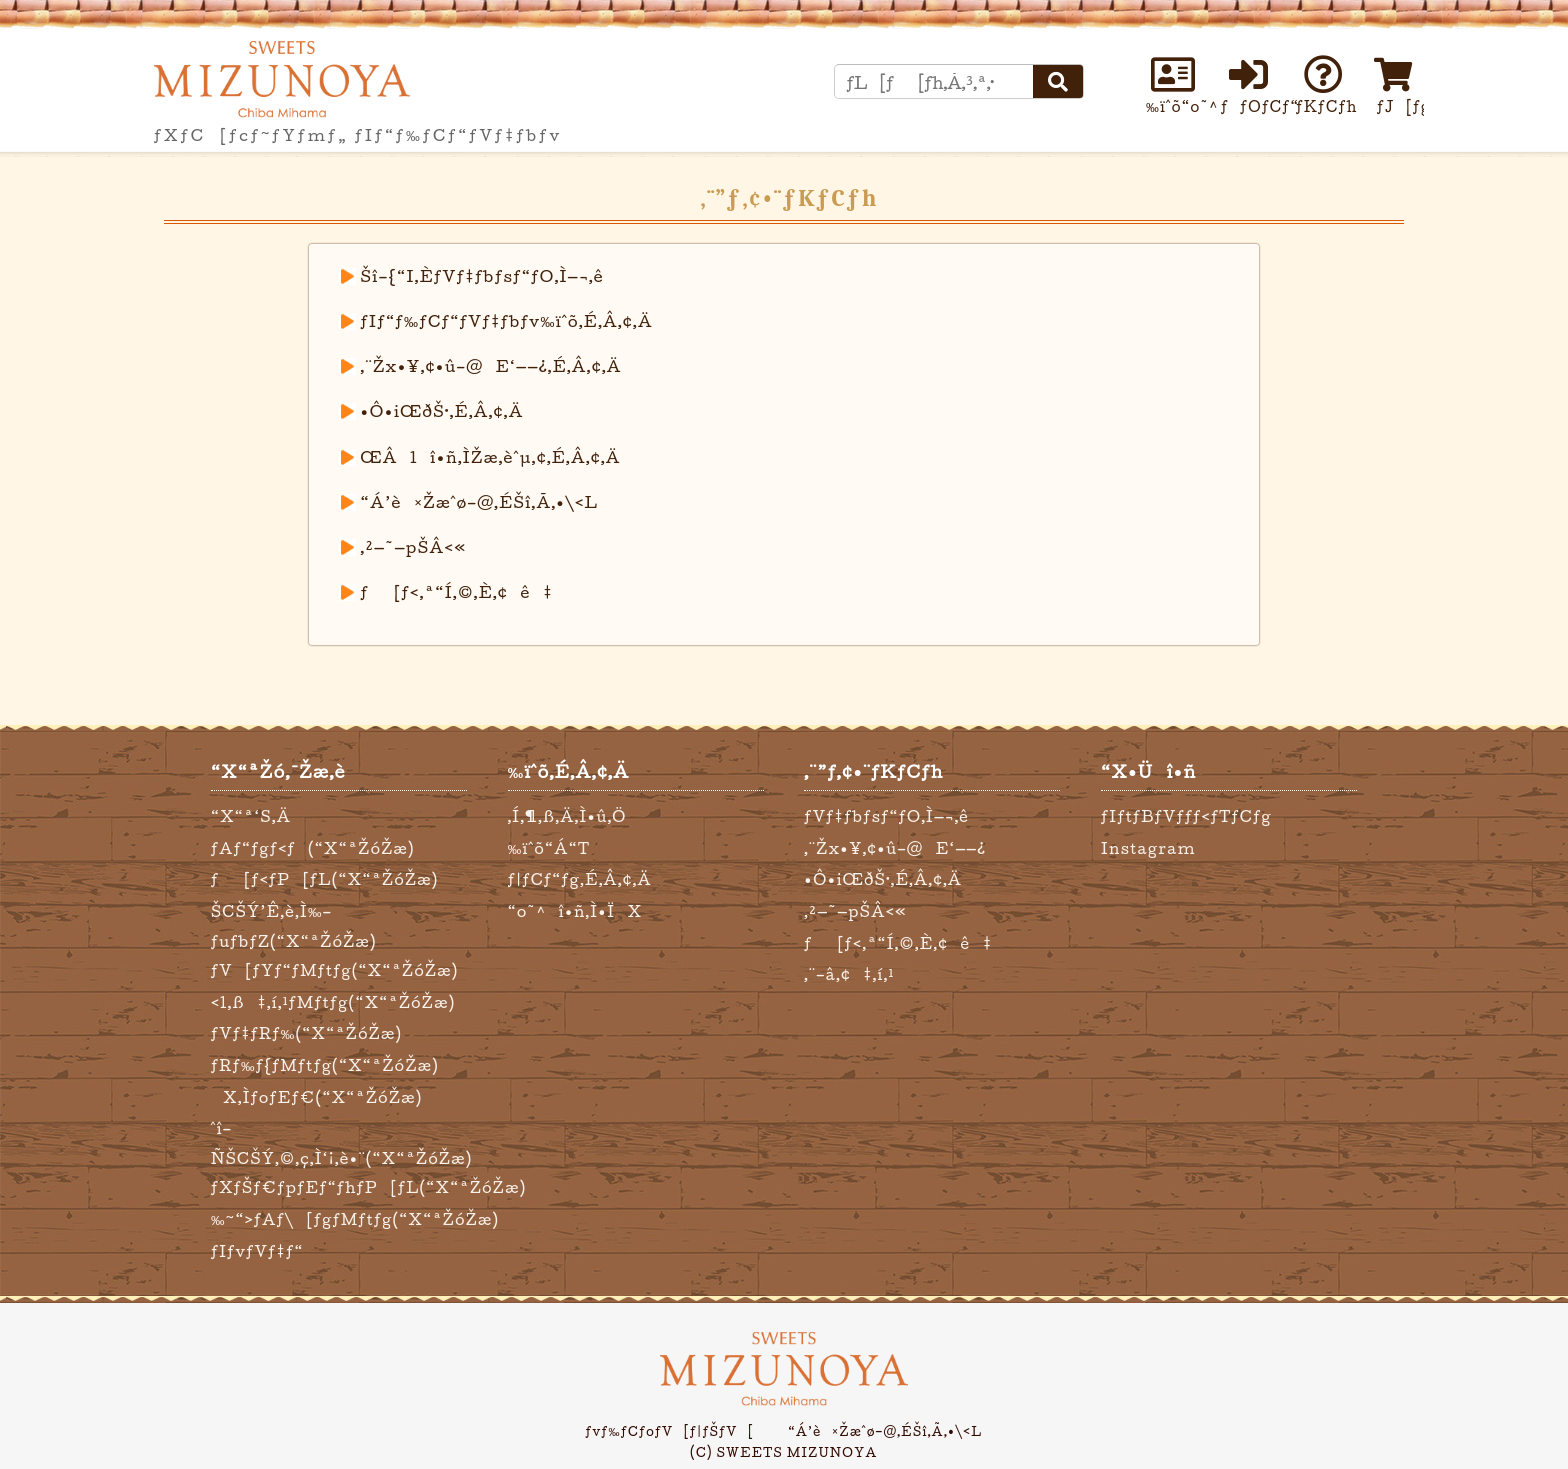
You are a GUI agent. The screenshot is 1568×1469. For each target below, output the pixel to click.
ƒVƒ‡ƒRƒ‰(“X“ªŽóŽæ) (306, 1033)
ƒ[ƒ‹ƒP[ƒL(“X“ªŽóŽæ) (325, 879)
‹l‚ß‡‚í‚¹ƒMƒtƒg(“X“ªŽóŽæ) (333, 1002)
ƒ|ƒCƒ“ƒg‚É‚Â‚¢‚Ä (580, 879)
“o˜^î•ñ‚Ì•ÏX (575, 911)
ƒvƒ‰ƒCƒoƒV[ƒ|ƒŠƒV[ (670, 1431)
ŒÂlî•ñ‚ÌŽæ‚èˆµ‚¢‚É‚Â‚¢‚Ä (491, 457)
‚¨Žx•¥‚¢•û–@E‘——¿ (895, 848)
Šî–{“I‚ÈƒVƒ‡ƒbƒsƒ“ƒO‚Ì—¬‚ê (483, 276)
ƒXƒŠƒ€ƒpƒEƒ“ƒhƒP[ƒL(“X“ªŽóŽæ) (368, 1187)
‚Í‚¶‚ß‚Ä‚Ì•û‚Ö (567, 816)
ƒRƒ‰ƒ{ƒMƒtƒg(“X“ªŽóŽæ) (325, 1065)
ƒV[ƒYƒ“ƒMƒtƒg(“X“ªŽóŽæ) (335, 970)
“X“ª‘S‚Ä (251, 816)
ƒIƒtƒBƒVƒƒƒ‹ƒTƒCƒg (1186, 816)
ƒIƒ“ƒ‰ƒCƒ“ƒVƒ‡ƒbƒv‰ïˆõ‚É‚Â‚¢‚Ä (507, 321)
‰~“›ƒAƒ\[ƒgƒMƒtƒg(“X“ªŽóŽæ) (355, 1219)
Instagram (1148, 848)
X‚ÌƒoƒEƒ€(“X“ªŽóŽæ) (316, 1097)
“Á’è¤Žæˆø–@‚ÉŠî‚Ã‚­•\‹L (480, 502)
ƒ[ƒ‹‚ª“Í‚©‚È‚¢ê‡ (457, 592)
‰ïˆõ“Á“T (549, 848)
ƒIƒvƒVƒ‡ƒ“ (257, 1251)
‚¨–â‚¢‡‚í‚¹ (849, 974)
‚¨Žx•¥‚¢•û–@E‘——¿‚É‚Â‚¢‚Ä (491, 366)
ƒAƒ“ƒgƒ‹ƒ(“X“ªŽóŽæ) (313, 848)
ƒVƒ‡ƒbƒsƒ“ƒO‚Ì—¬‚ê (886, 816)
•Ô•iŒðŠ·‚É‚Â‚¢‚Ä (442, 411)
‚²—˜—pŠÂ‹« (414, 547)
